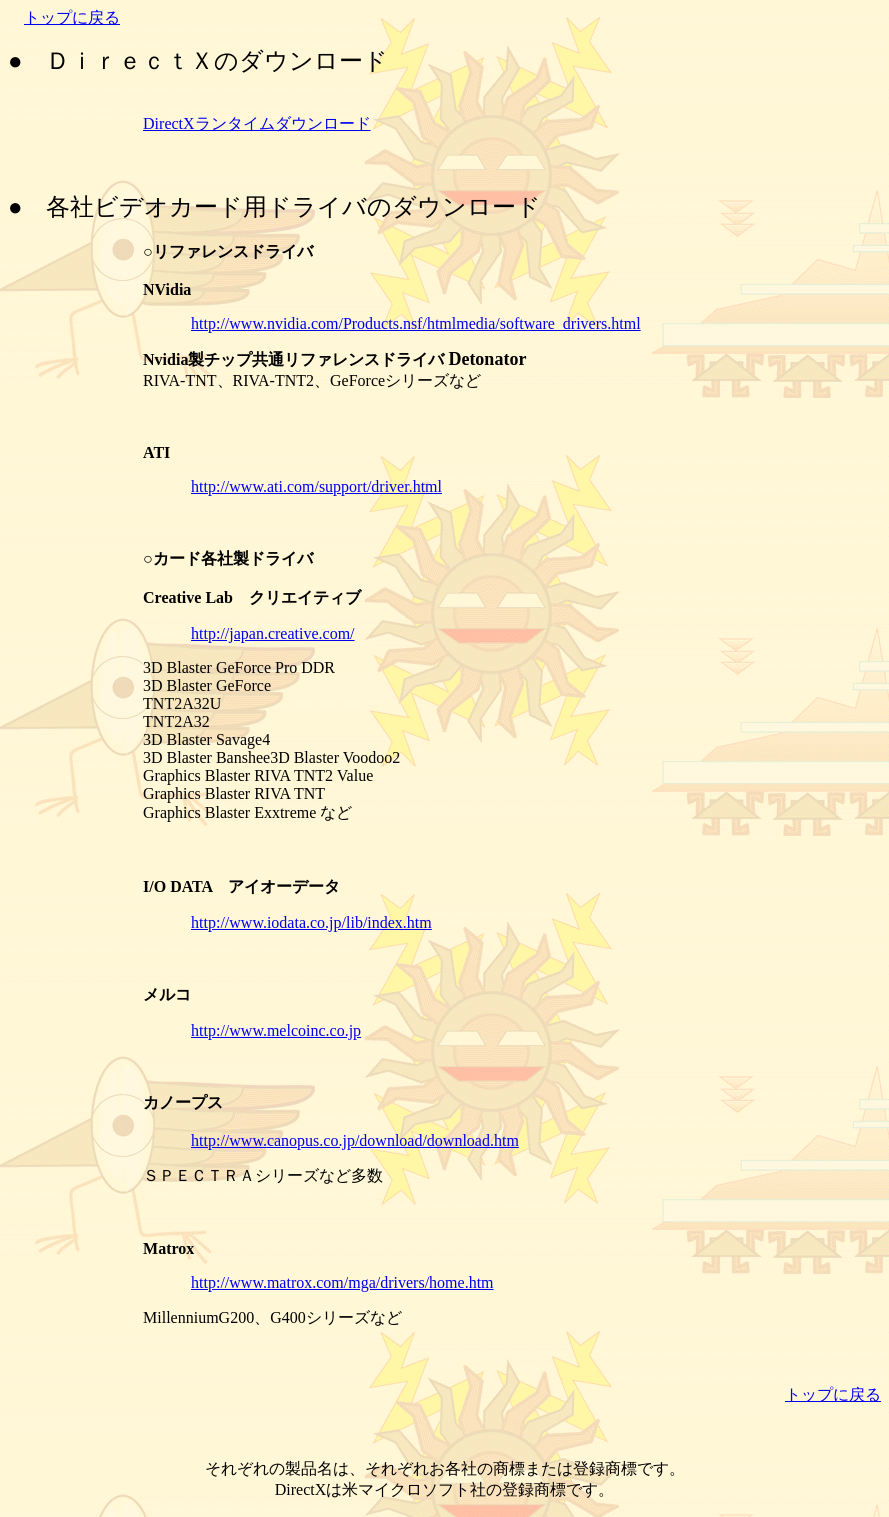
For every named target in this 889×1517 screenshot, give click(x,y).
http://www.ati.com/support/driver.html (316, 486)
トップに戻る (72, 17)
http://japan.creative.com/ (273, 633)
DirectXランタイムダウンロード (257, 123)
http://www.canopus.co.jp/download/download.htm (355, 1140)
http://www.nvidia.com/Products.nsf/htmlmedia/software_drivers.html (416, 323)
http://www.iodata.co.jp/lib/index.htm (311, 922)
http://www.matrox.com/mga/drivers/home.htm (342, 1282)
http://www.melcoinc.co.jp (276, 1030)
